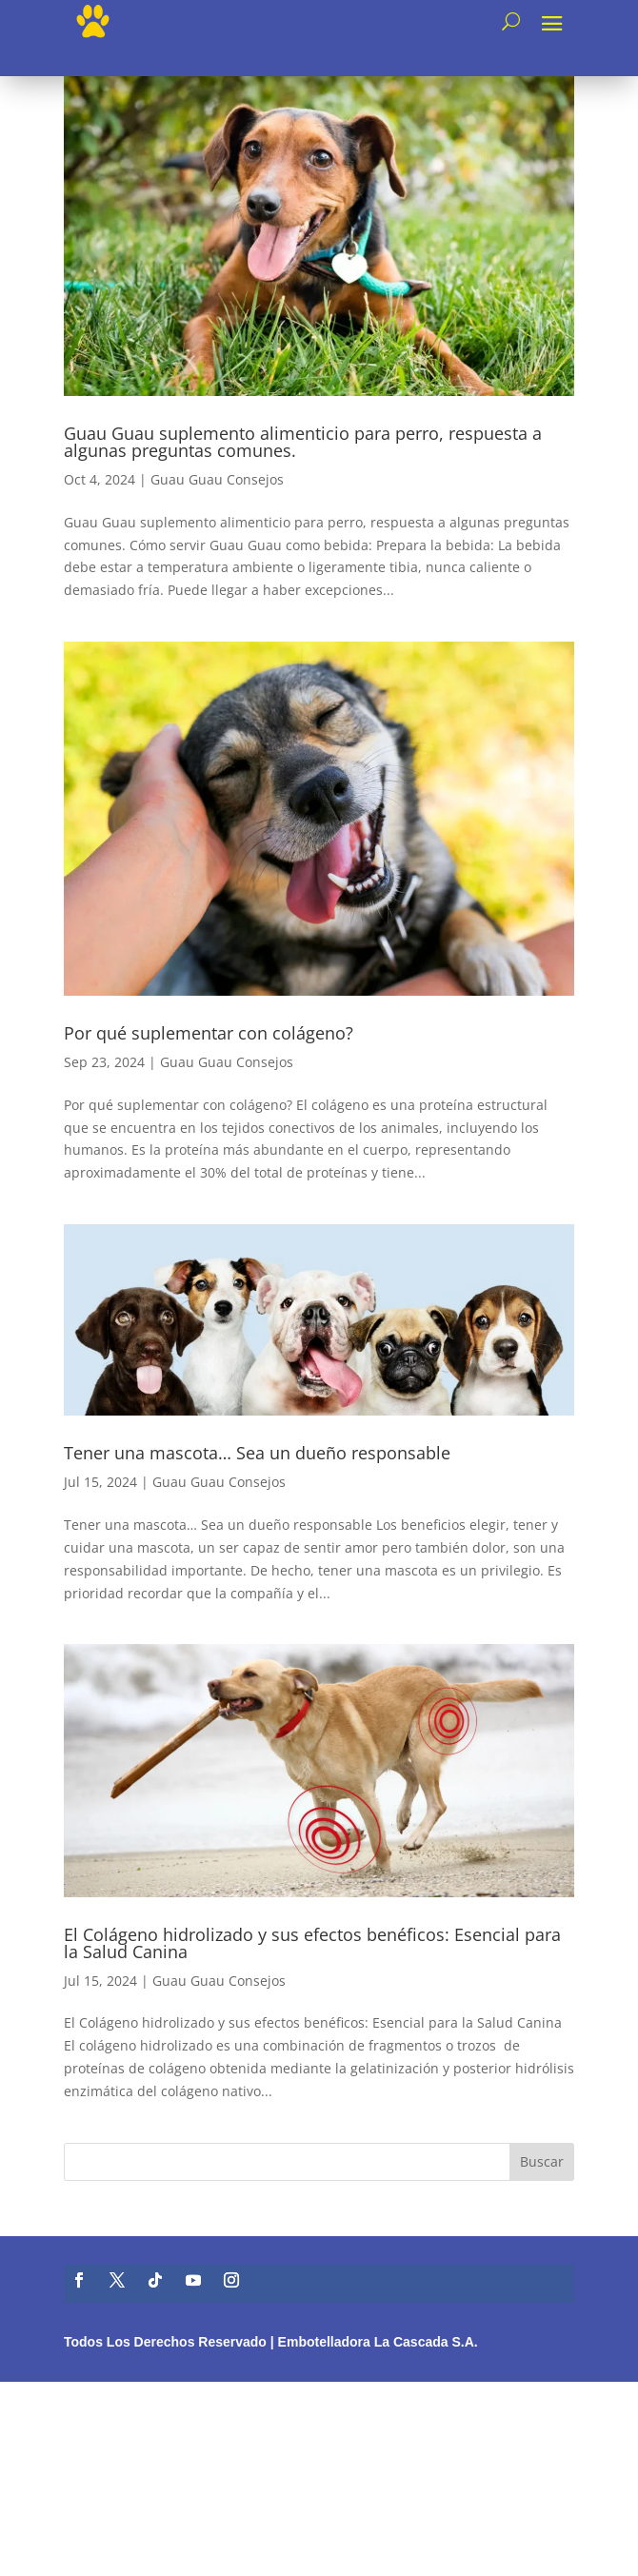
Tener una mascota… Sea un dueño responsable (257, 1452)
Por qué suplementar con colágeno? (208, 1032)
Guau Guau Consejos (217, 479)
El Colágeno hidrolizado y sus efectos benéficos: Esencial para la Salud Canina (312, 1943)
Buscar (542, 2161)
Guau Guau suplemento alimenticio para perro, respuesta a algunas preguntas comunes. (303, 442)
